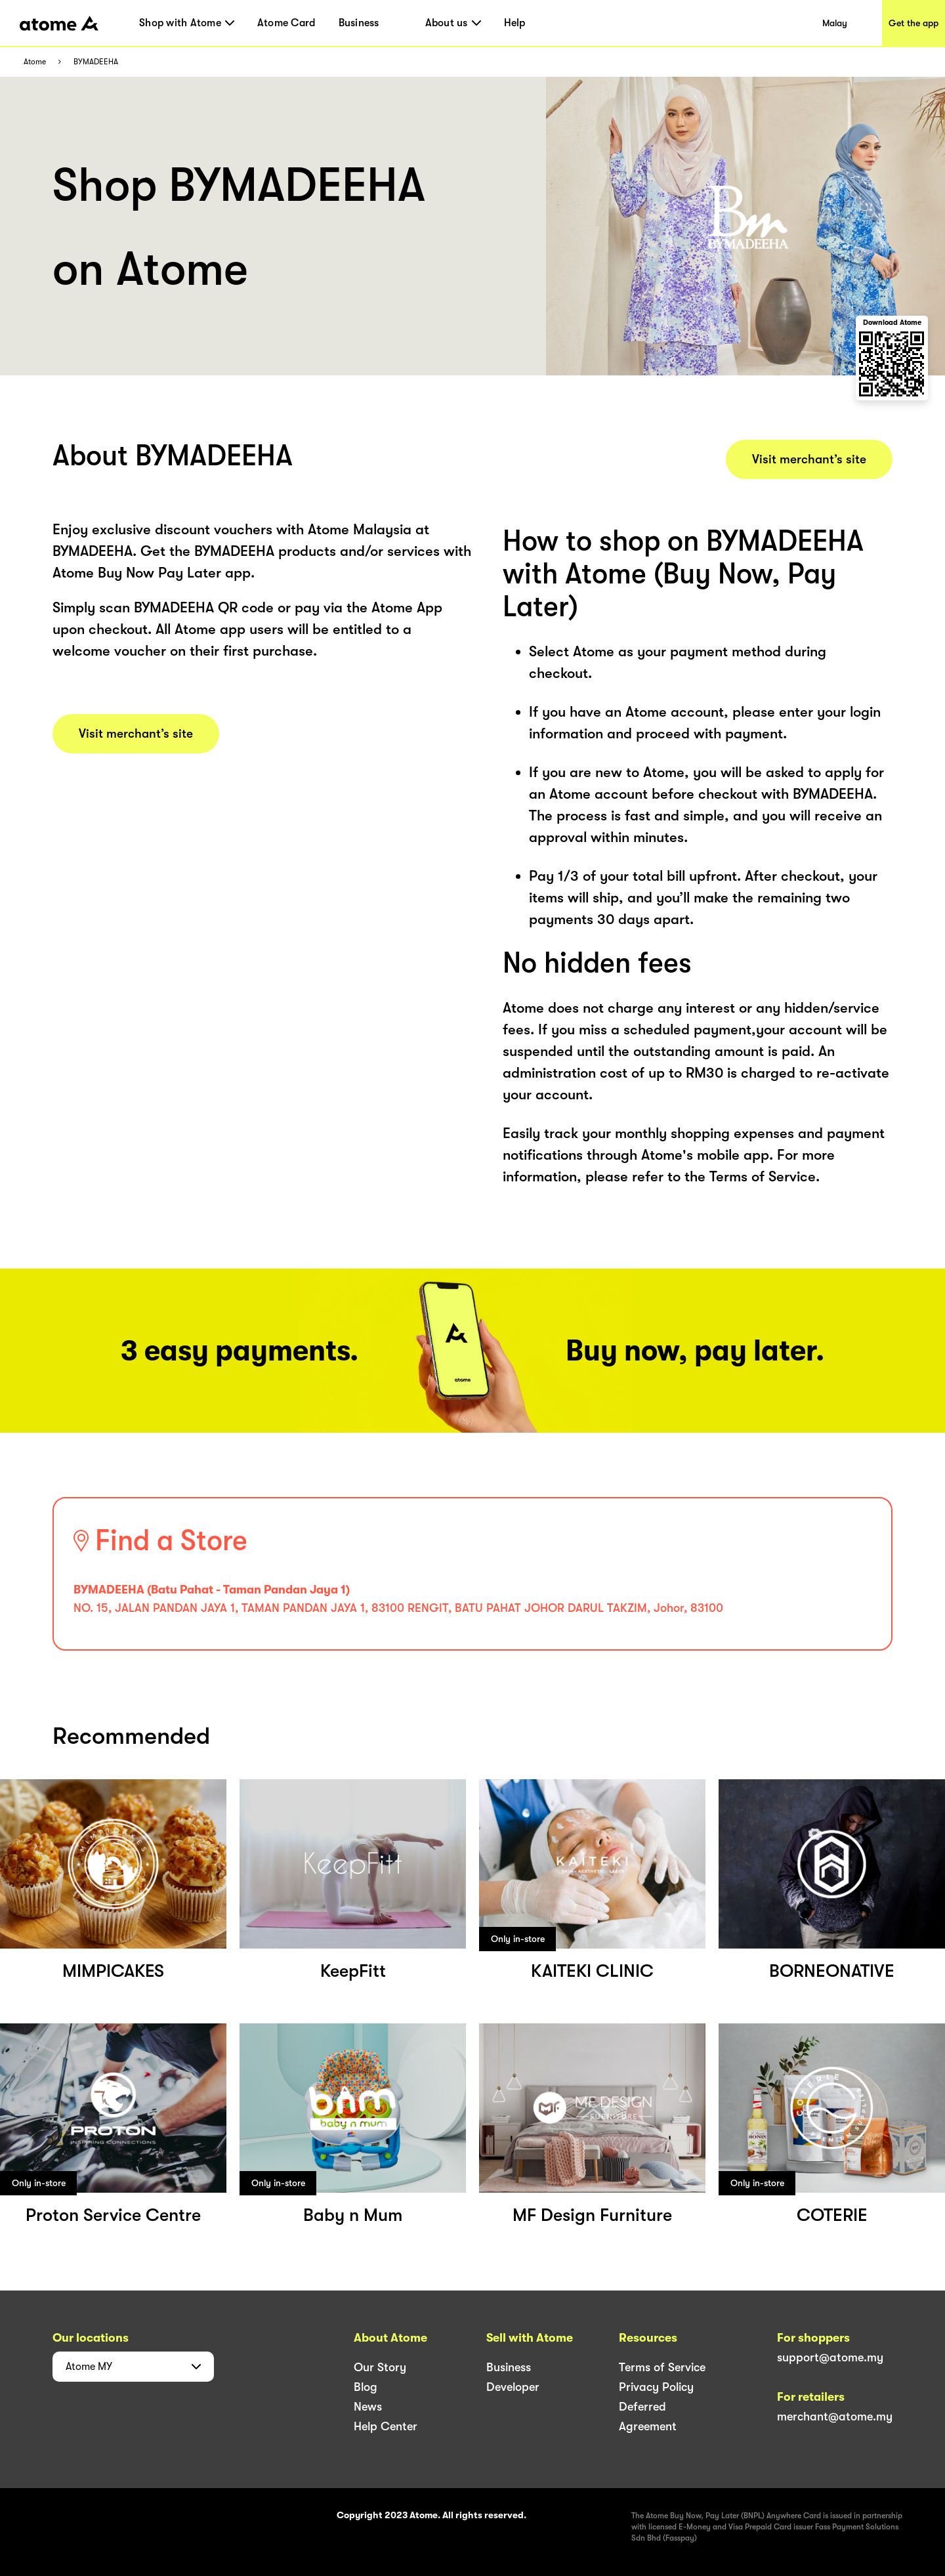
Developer (512, 2387)
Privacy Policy (656, 2387)
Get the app (913, 23)
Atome (35, 62)
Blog (365, 2387)
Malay (834, 23)
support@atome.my (830, 2357)
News (368, 2406)
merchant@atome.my (834, 2416)
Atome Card (286, 23)
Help (515, 23)
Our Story (380, 2367)
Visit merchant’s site (136, 734)
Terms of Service (662, 2367)
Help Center (385, 2426)
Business (359, 23)
